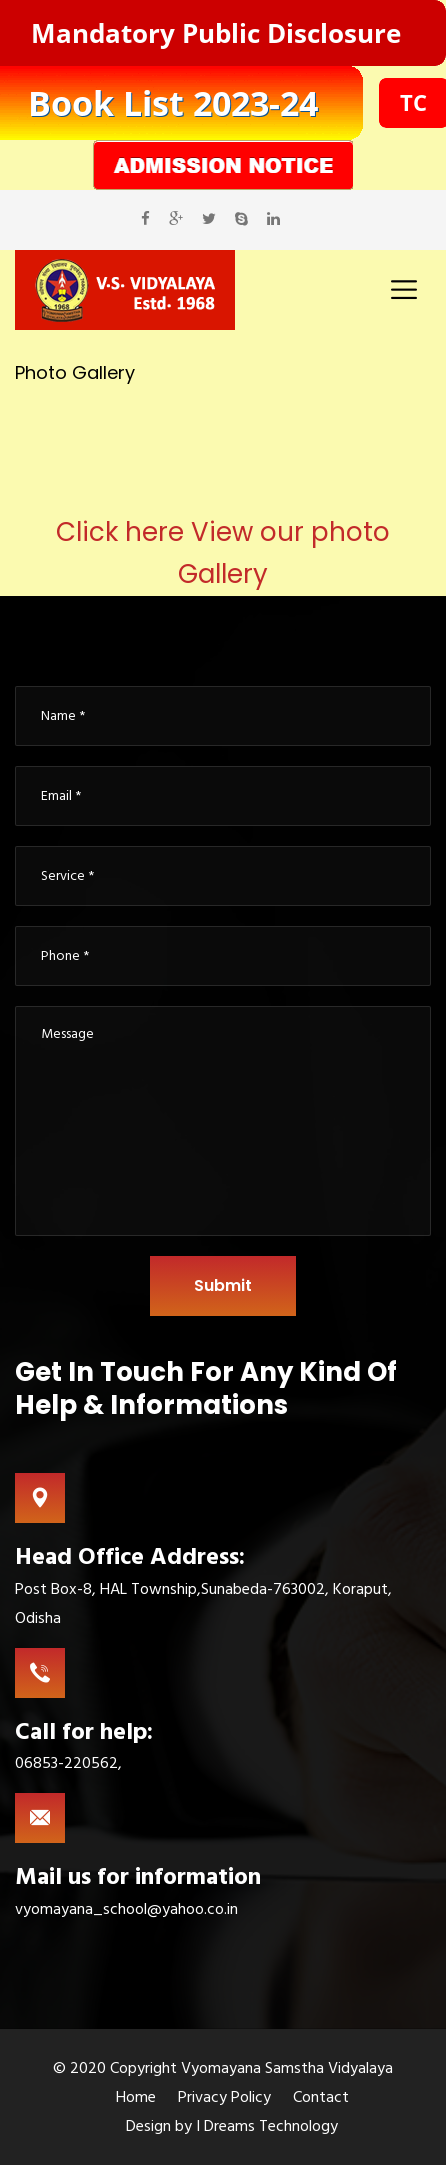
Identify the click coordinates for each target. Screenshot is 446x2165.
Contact (321, 2097)
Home (136, 2097)
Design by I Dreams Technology (232, 2126)
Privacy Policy (224, 2097)
